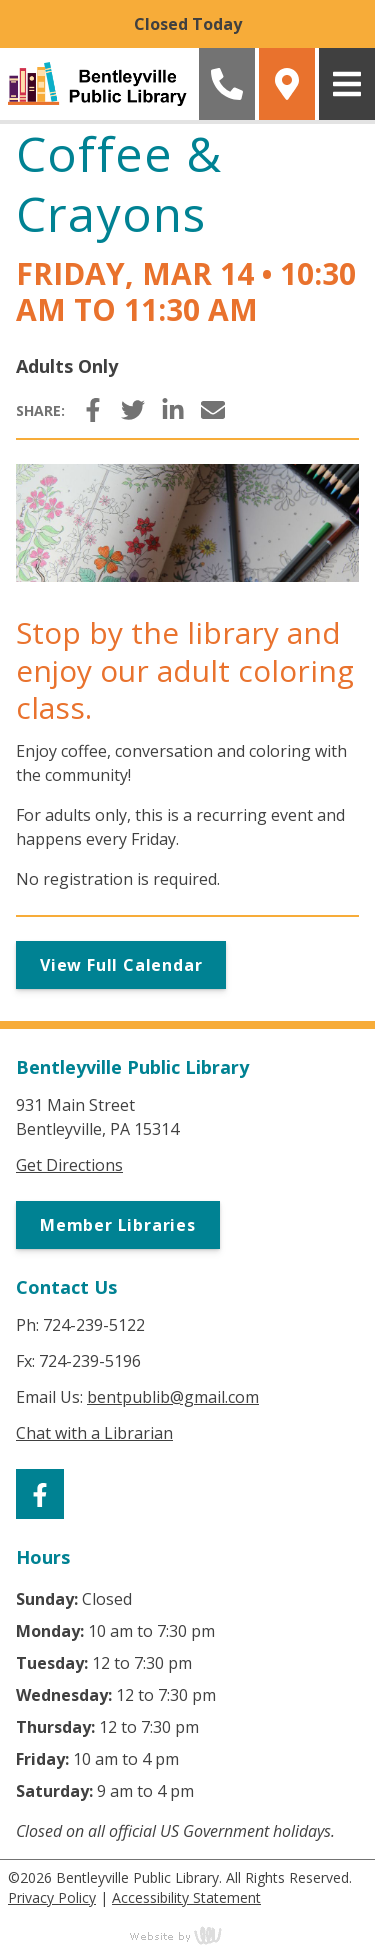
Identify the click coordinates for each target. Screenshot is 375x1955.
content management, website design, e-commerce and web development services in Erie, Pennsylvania (188, 1935)
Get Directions (69, 1165)
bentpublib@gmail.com (173, 1397)
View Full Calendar (121, 965)
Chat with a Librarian (94, 1433)
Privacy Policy (52, 1897)
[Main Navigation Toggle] (347, 84)
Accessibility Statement (186, 1897)
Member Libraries (118, 1225)
